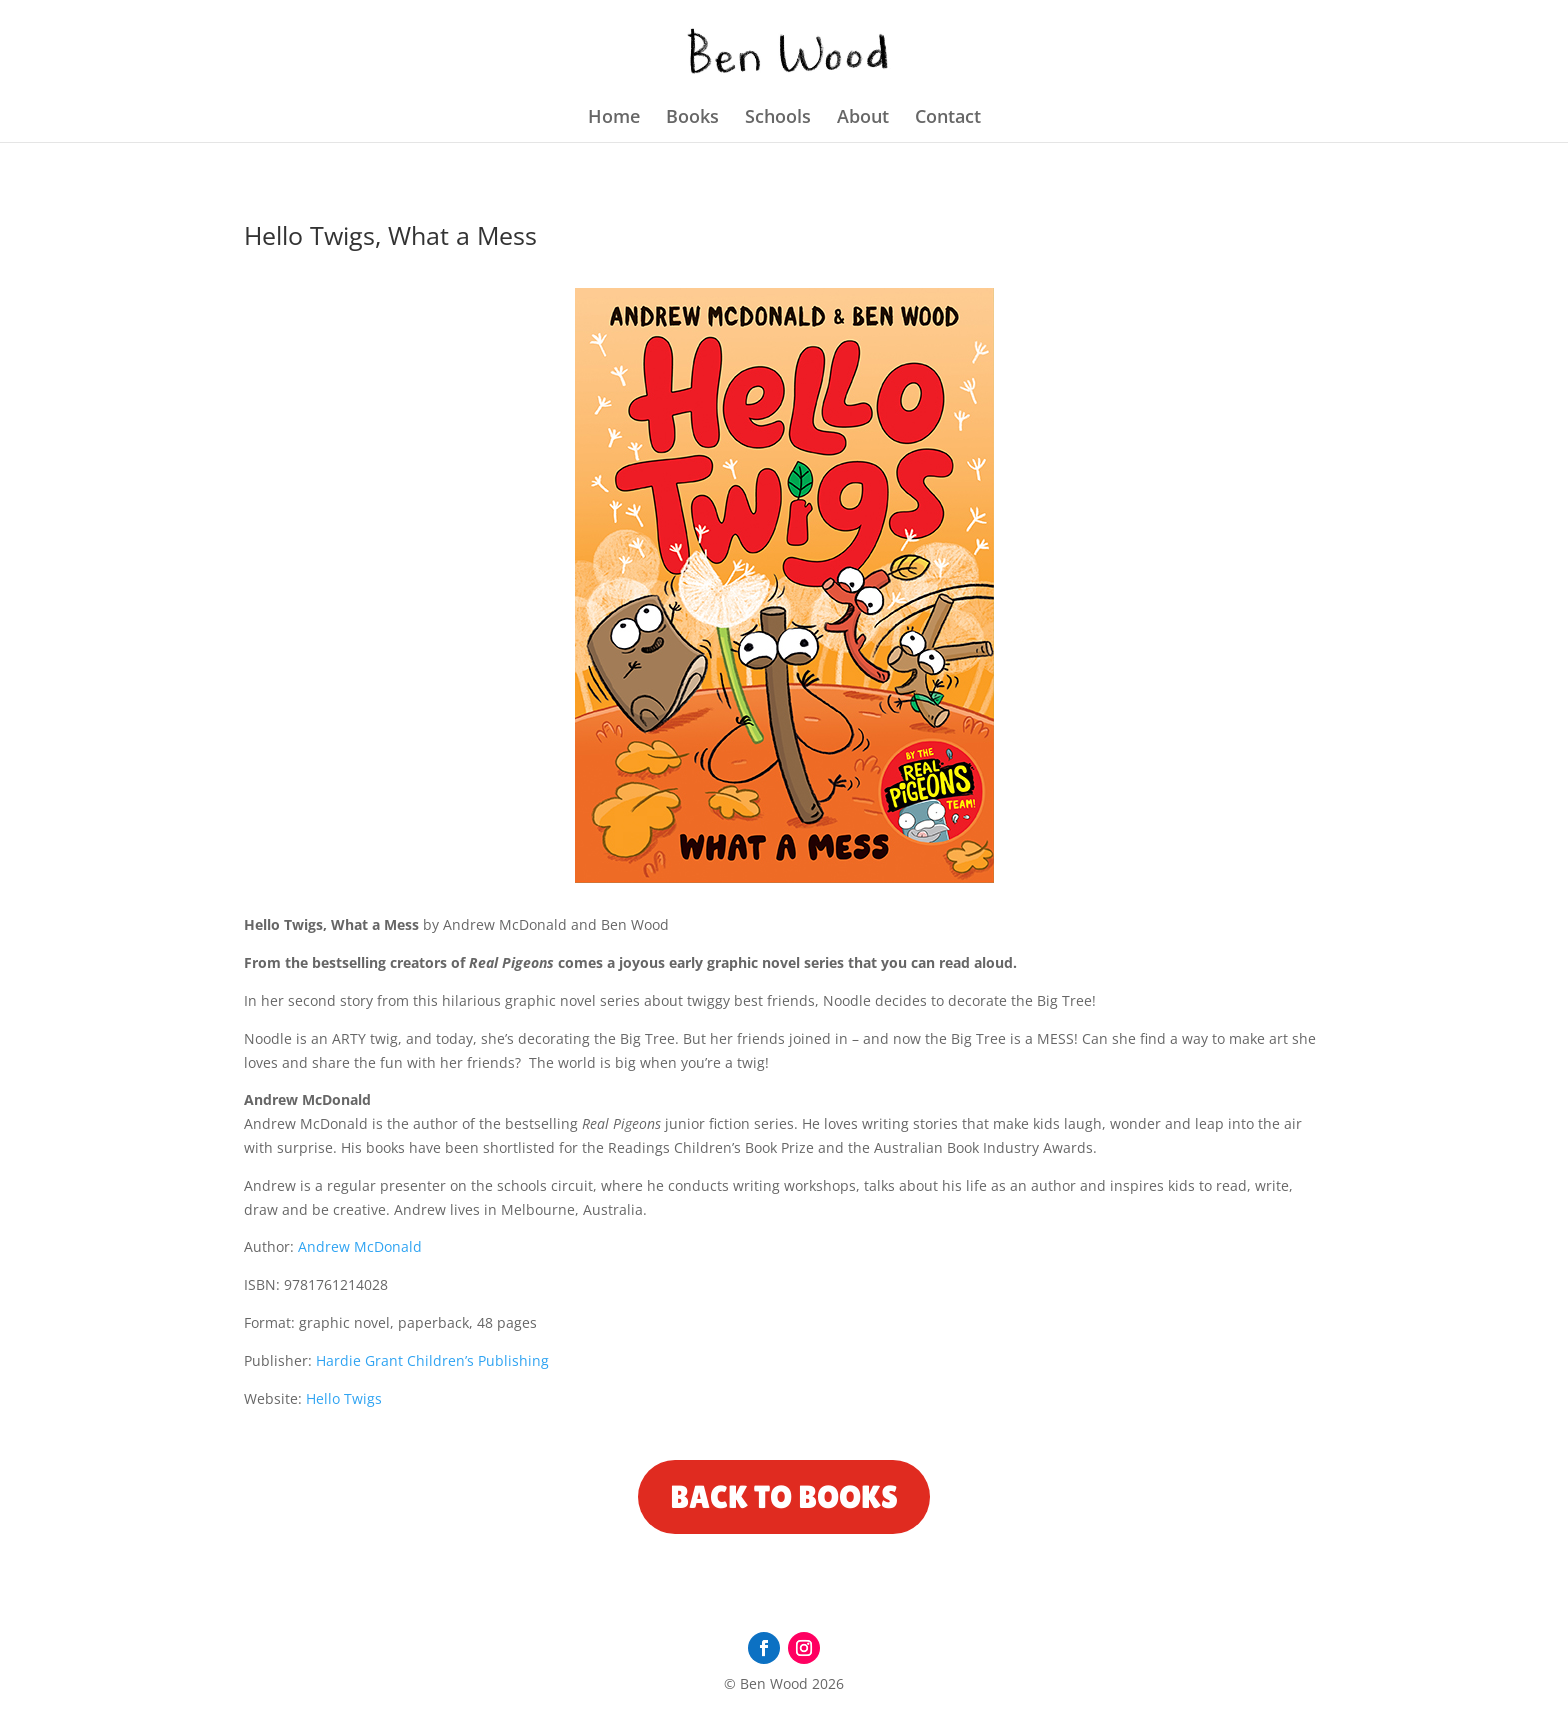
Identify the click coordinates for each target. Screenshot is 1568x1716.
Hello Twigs (344, 1398)
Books (692, 118)
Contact (948, 118)
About (863, 118)
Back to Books (784, 1496)
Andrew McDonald (360, 1246)
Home (614, 118)
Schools (778, 118)
